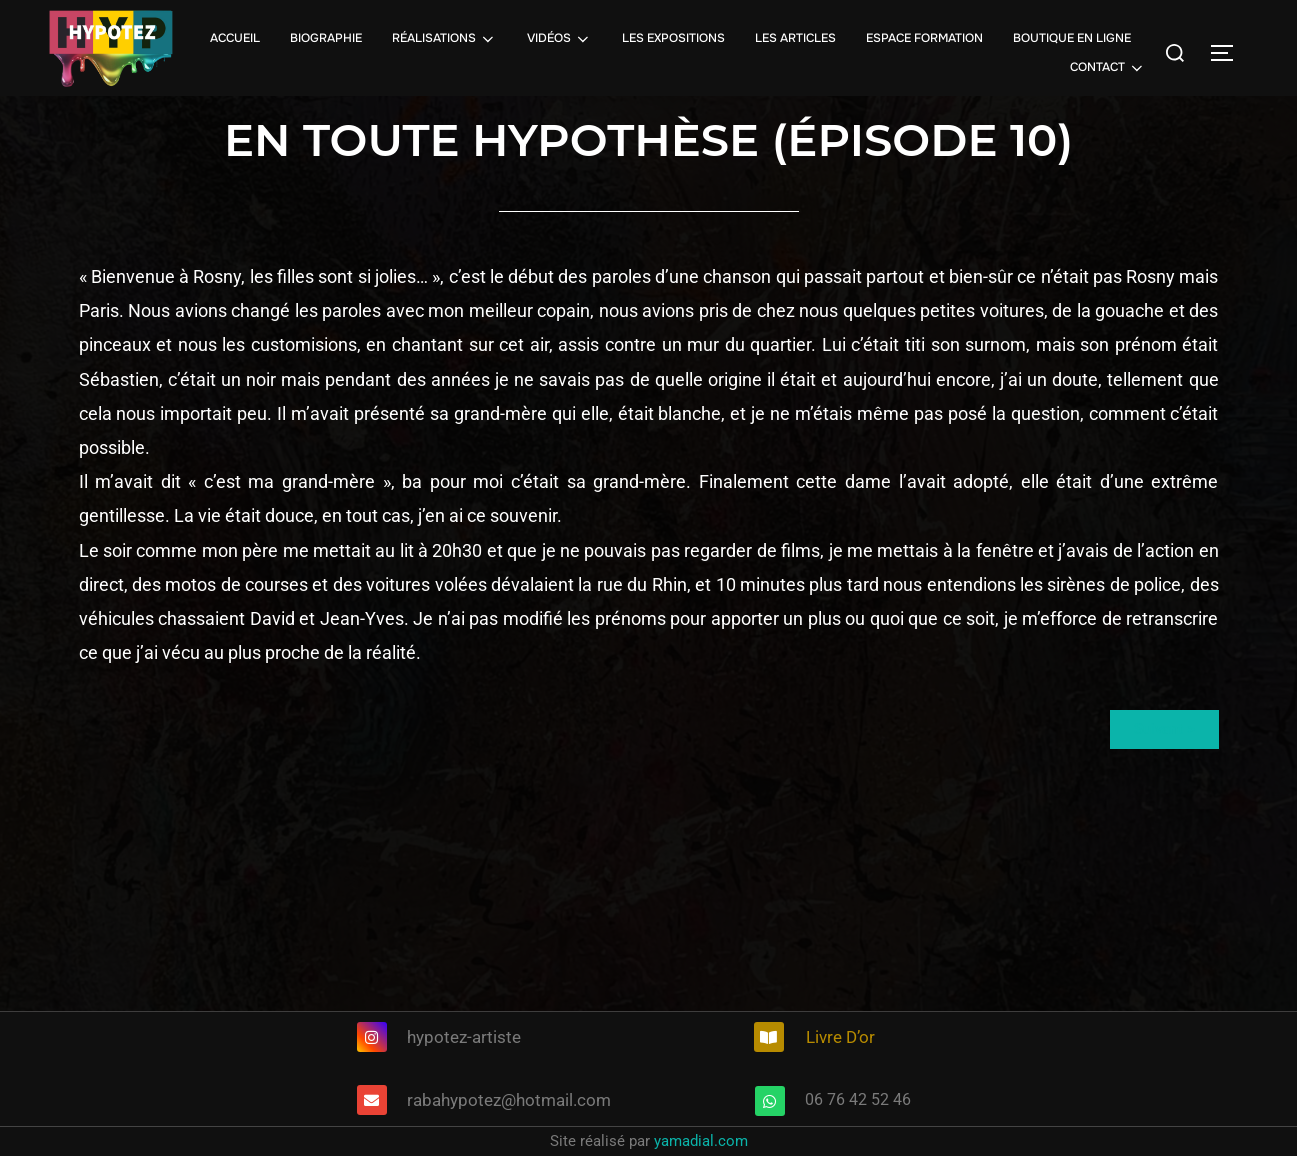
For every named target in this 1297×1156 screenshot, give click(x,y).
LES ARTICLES (795, 38)
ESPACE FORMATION (924, 38)
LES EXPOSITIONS (673, 38)
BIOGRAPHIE (326, 38)
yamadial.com (701, 1141)
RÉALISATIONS (444, 39)
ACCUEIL (235, 38)
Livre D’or (840, 1037)
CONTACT (1108, 68)
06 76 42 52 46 (858, 1099)
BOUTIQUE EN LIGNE (1072, 38)
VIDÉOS (559, 39)
